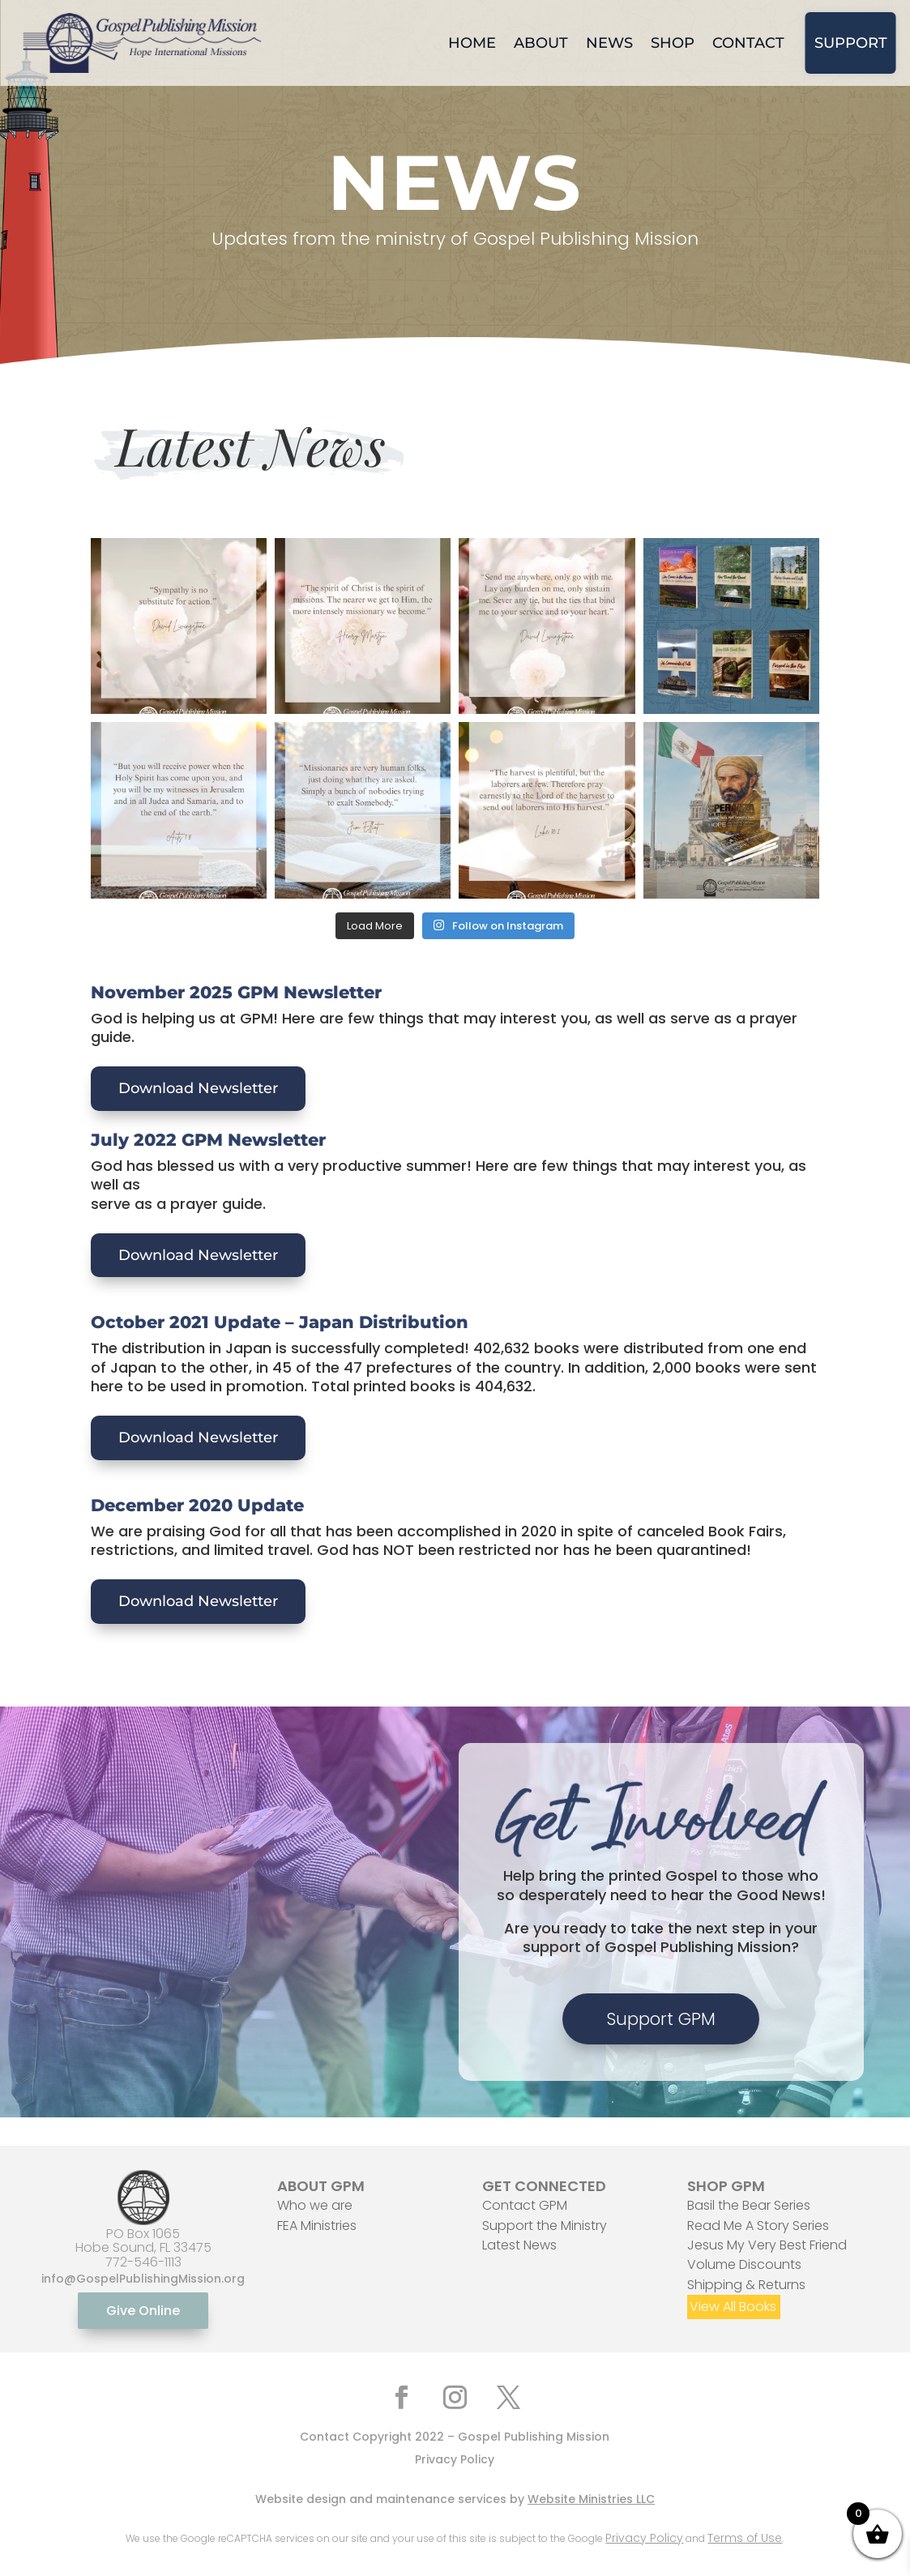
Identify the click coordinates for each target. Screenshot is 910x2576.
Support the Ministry (544, 2225)
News (609, 43)
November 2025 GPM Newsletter (236, 992)
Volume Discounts (744, 2264)
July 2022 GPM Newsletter (208, 1140)
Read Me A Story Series (758, 2225)
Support (850, 43)
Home (472, 43)
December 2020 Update (197, 1505)
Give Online (143, 2310)
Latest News (519, 2245)
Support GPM (661, 2019)
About (541, 43)
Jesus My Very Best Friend (767, 2245)
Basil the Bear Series (748, 2205)
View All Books (733, 2306)
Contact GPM (524, 2205)
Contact (748, 43)
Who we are (314, 2205)
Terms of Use (744, 2538)
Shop (672, 43)
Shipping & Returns (746, 2284)
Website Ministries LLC (591, 2499)
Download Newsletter (198, 1088)
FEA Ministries (317, 2225)
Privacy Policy (454, 2459)
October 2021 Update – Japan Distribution (279, 1322)
